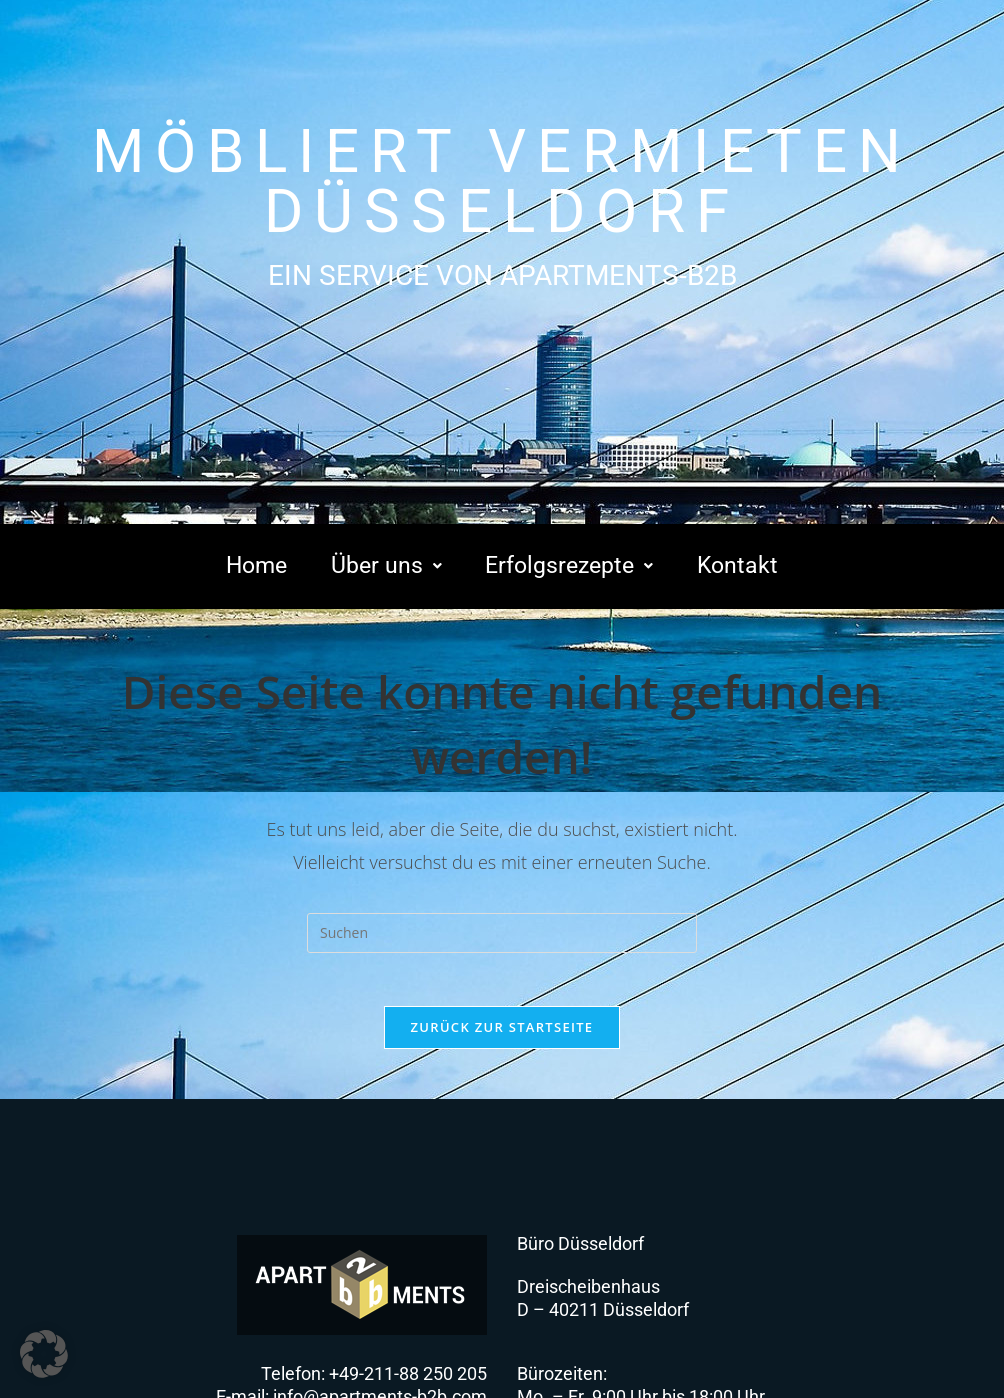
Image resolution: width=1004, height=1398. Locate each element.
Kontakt (738, 567)
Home (257, 567)
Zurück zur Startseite (502, 1034)
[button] (383, 567)
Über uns (383, 567)
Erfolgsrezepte (568, 567)
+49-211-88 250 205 (408, 1380)
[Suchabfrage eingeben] (502, 933)
